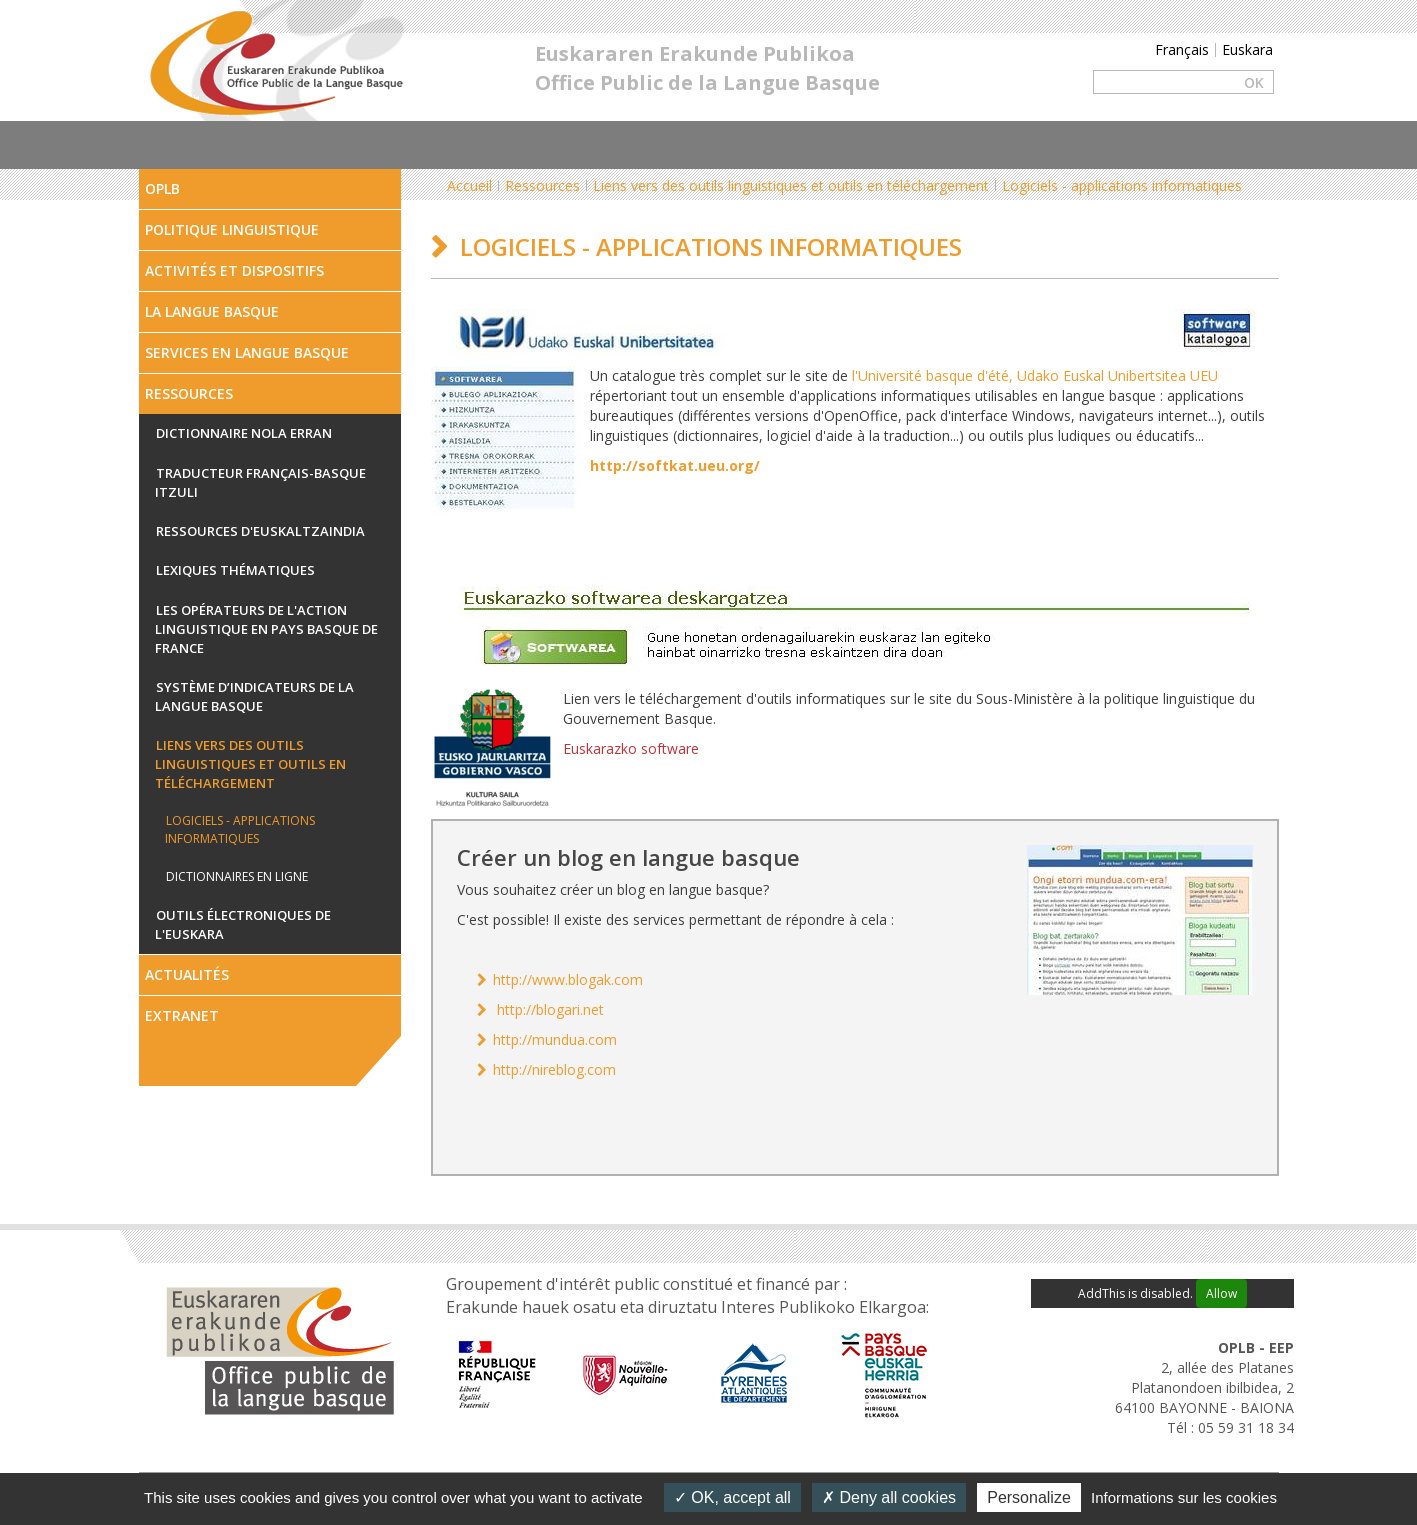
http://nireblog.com (554, 1069)
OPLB (162, 188)
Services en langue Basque (247, 352)
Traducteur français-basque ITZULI (260, 483)
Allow (1221, 1293)
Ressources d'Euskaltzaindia (260, 531)
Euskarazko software (631, 748)
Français (1182, 49)
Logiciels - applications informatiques (240, 829)
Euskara (1247, 49)
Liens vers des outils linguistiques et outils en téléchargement (250, 764)
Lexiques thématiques (235, 570)
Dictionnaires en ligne (237, 876)
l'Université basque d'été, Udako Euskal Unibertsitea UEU (1035, 375)
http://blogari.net (550, 1009)
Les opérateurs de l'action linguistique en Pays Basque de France (266, 629)
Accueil (469, 185)
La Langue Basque (212, 311)
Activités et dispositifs (234, 270)
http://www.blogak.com (568, 979)
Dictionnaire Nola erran (244, 433)
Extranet (182, 1015)
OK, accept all (732, 1497)
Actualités (187, 974)
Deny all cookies (889, 1497)
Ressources (189, 393)
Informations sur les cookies (1184, 1497)
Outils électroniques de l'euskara (243, 925)
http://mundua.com (555, 1039)
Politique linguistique (232, 229)
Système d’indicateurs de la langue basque (254, 697)
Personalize (1029, 1497)
